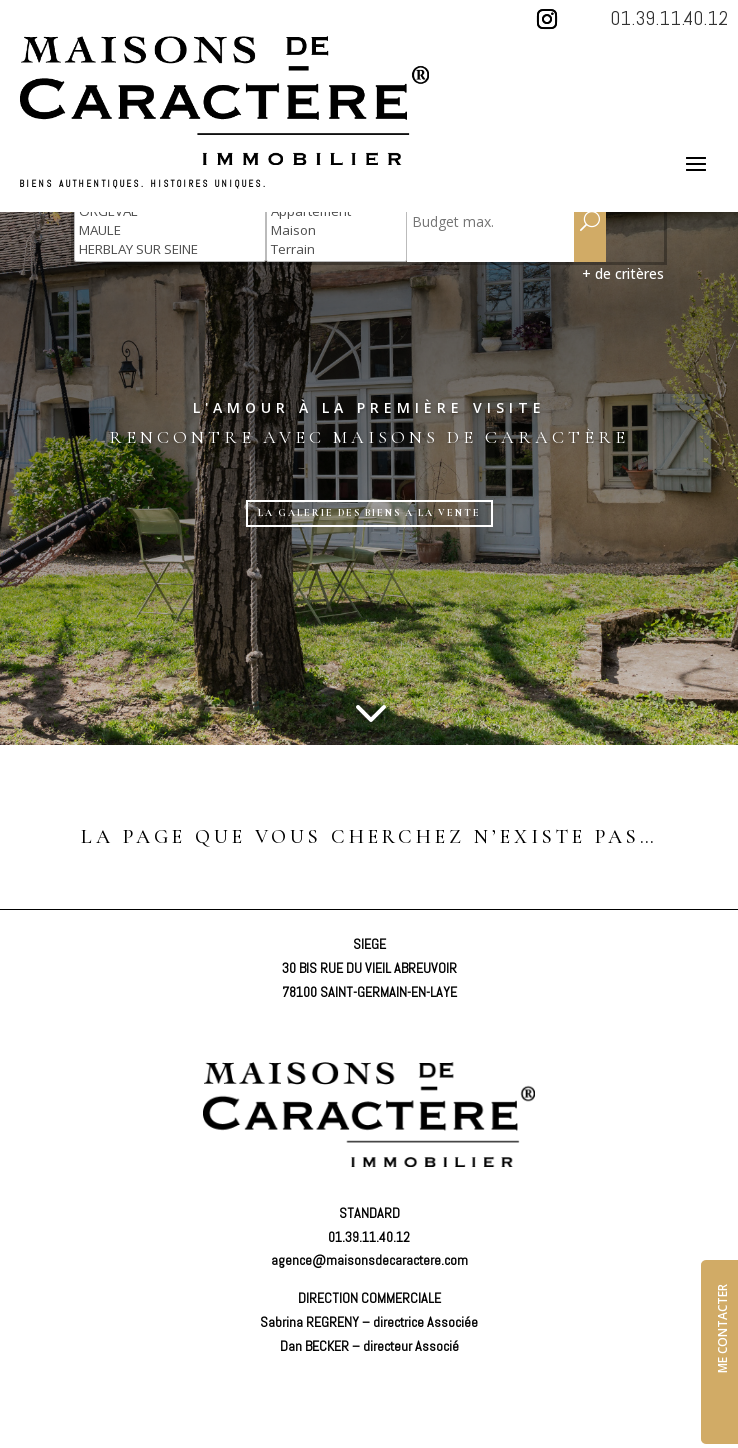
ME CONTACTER (722, 1328)
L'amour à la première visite (369, 407)
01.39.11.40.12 (669, 18)
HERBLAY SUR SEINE (170, 249)
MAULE (170, 230)
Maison (336, 230)
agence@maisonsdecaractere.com (369, 1260)
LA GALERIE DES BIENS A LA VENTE (369, 513)
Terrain (336, 249)
